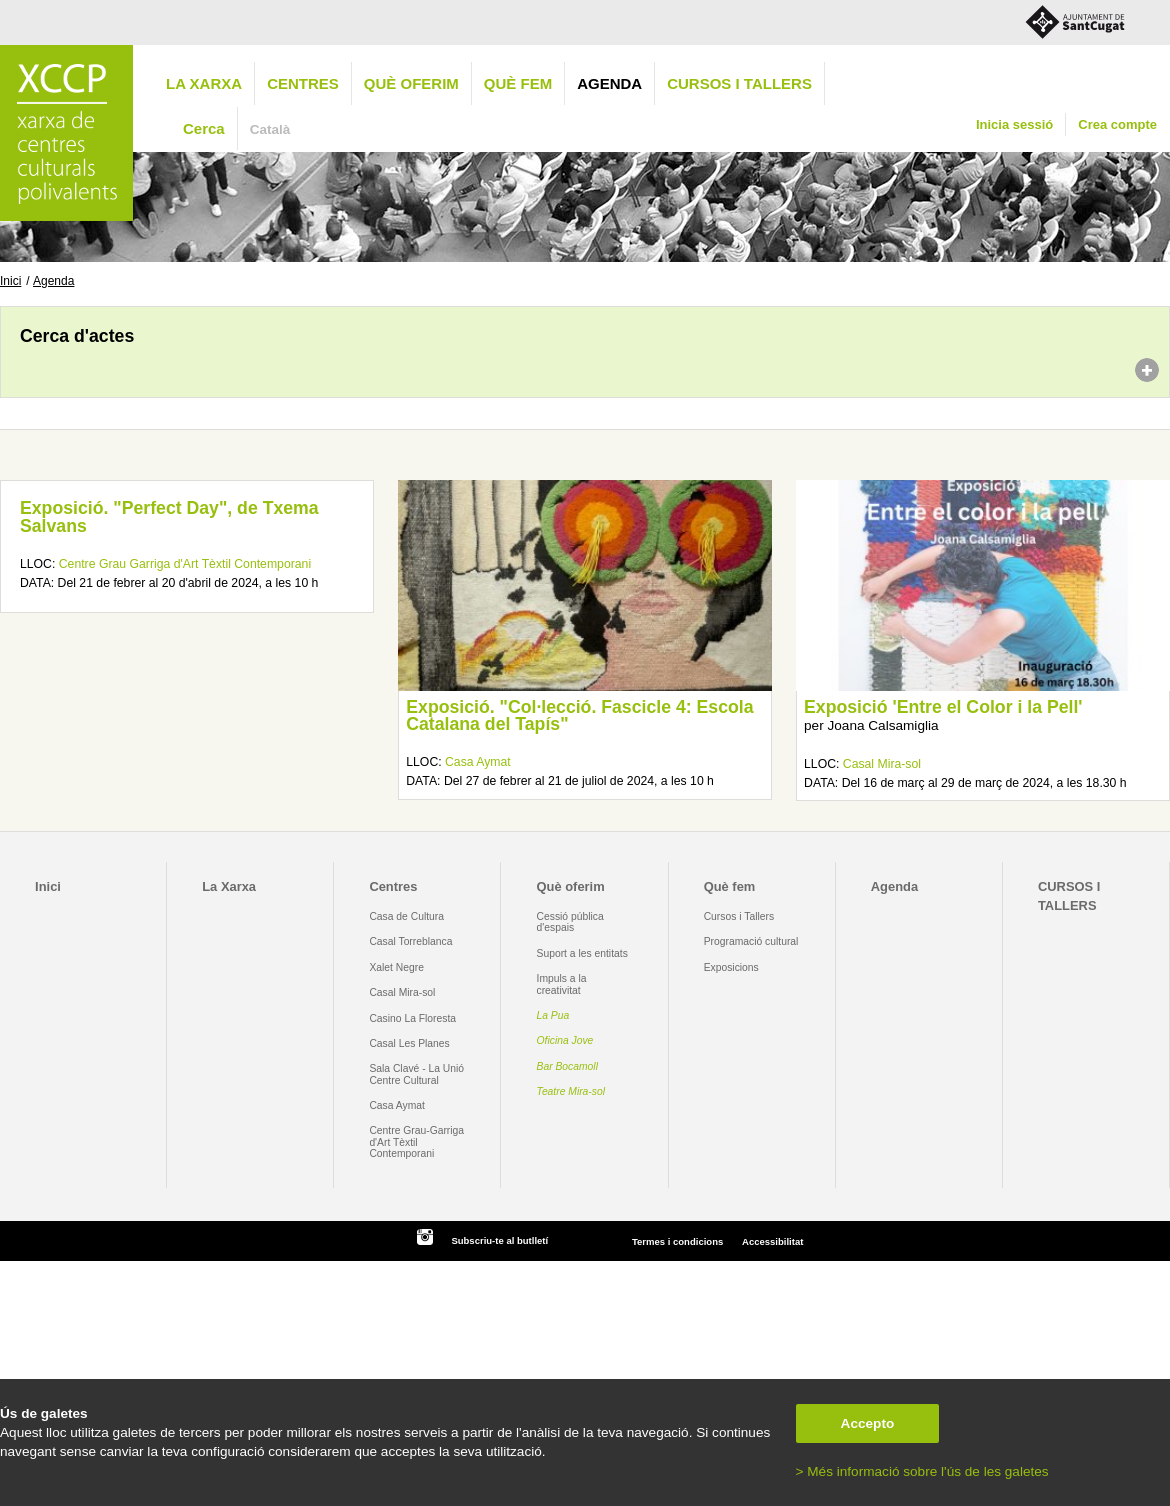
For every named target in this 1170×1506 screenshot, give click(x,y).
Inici (10, 281)
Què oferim (411, 83)
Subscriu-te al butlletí (499, 1240)
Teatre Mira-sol (571, 1091)
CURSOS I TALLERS (739, 83)
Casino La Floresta (412, 1018)
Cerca (204, 128)
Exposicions (731, 967)
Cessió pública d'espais (570, 922)
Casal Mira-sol (882, 764)
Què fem (518, 83)
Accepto (868, 1423)
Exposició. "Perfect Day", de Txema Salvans (169, 517)
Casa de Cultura (406, 916)
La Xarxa (204, 83)
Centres (303, 83)
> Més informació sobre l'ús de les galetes (922, 1471)
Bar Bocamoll (567, 1066)
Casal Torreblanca (410, 941)
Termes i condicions (677, 1241)
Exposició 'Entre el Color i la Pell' (943, 707)
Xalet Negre (396, 967)
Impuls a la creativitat (562, 984)
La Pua (553, 1015)
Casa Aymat (478, 762)
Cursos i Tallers (739, 916)
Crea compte (1117, 124)
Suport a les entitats (582, 953)
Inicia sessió (1014, 124)
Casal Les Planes (409, 1043)
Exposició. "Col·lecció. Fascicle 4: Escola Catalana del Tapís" (579, 716)
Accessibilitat (772, 1241)
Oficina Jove (565, 1040)
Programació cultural (751, 941)
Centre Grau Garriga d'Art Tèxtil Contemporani (185, 564)
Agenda (609, 83)
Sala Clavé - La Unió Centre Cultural (416, 1074)
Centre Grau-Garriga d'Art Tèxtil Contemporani (416, 1142)
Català (270, 129)
